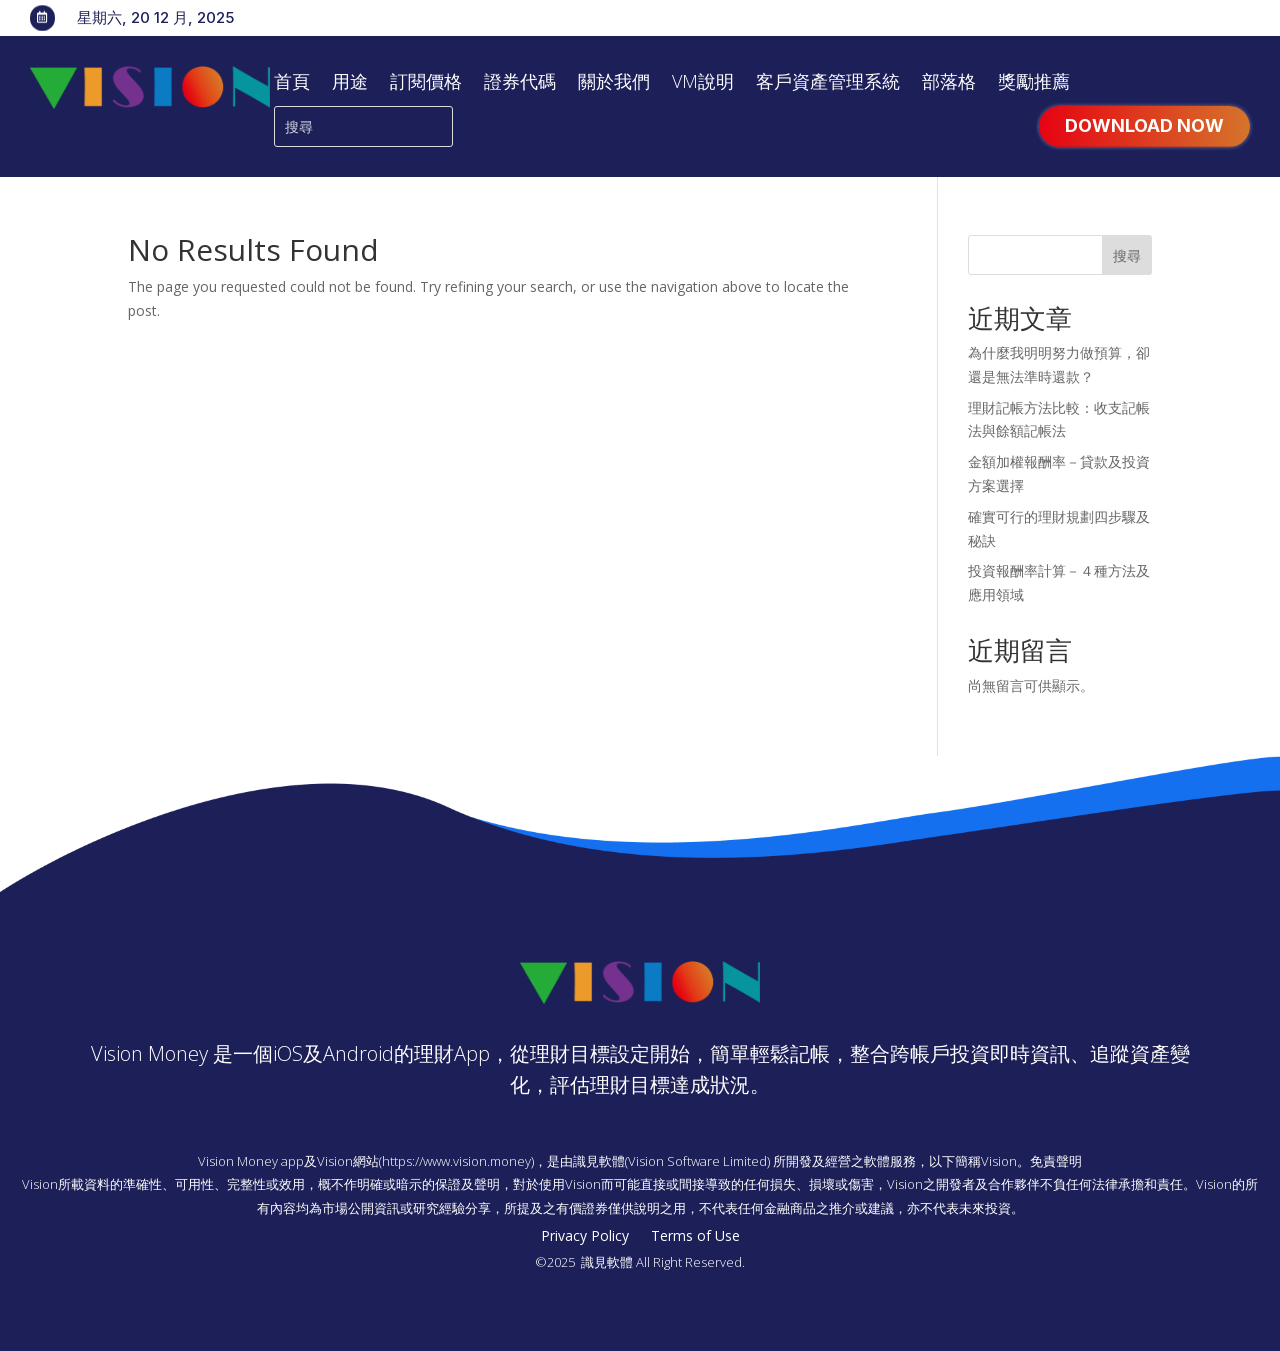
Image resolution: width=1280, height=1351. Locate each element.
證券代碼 (520, 83)
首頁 (292, 83)
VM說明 (703, 83)
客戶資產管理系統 (828, 83)
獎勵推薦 (1034, 83)
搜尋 (1127, 255)
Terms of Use (695, 1237)
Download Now (1144, 125)
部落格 (949, 83)
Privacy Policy (585, 1237)
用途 (350, 83)
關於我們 (614, 83)
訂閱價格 (426, 83)
